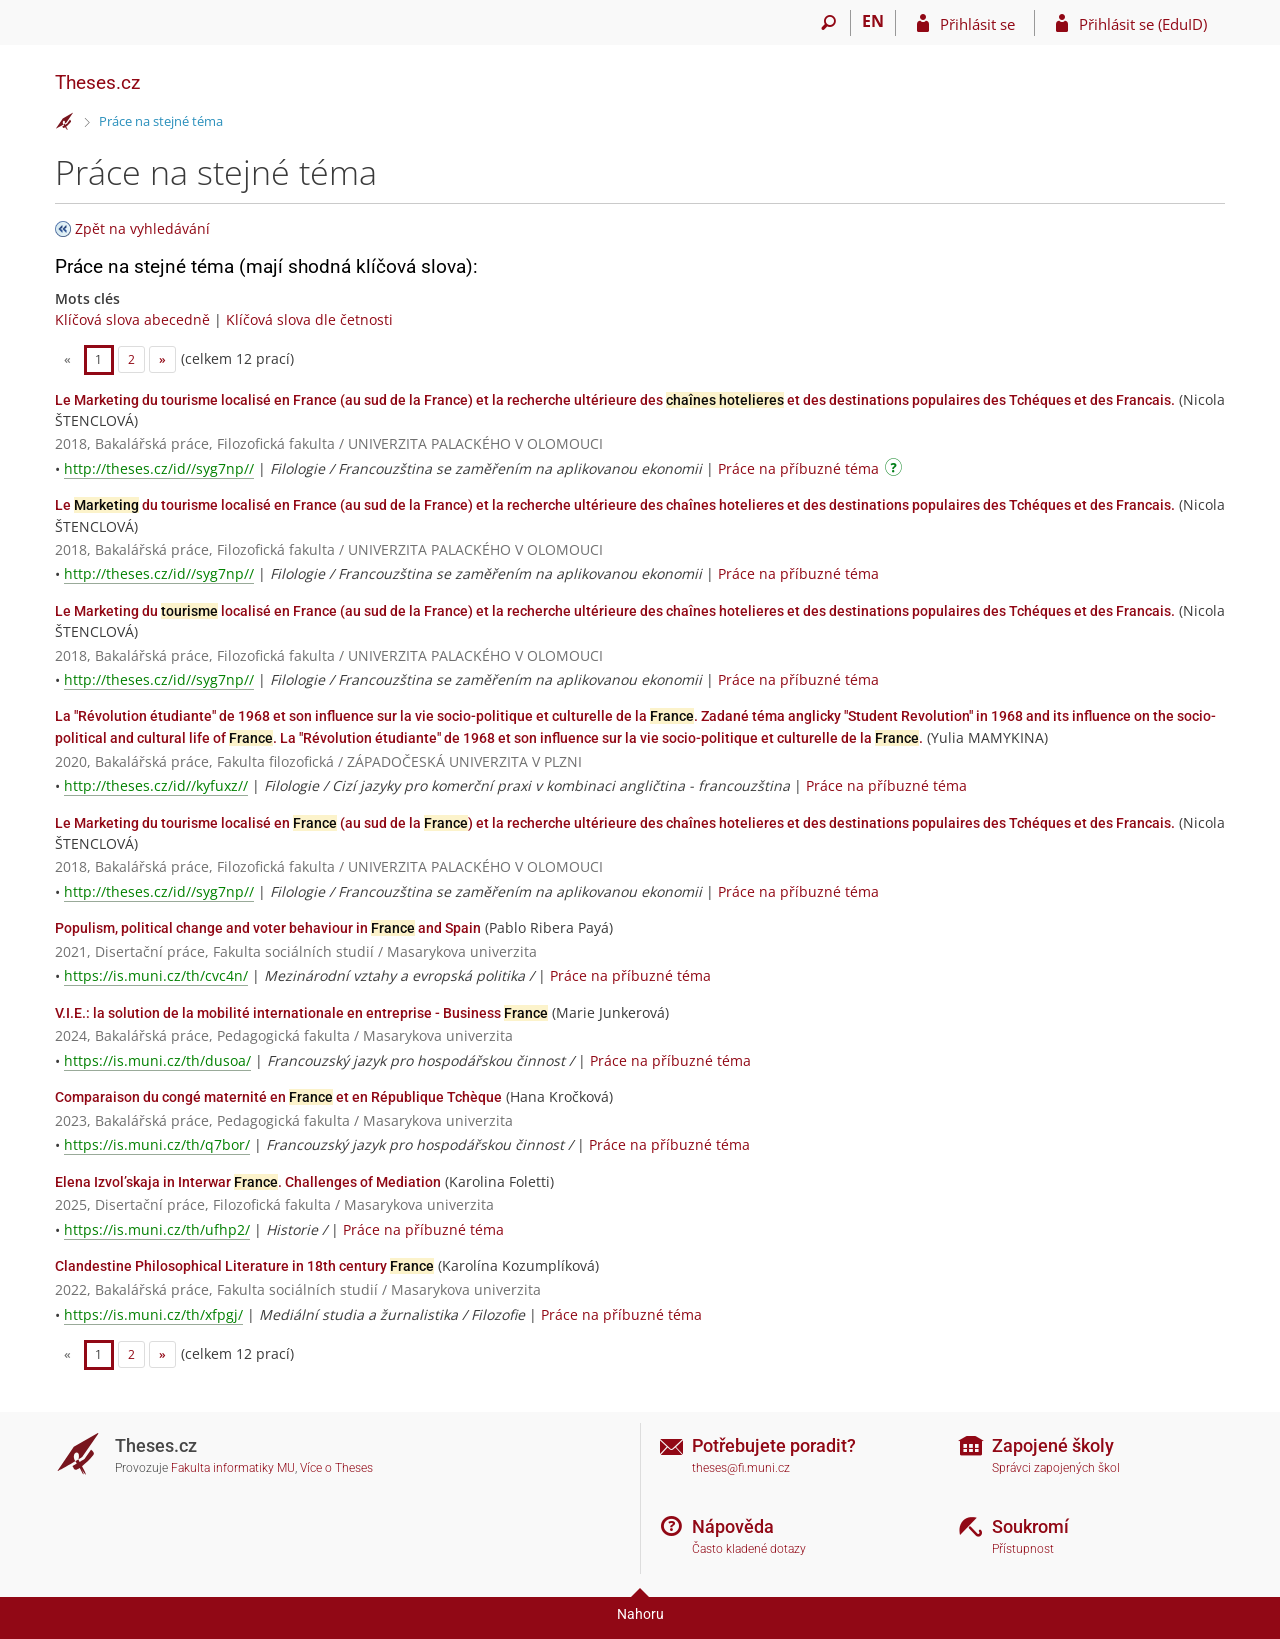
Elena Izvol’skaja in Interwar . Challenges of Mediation (248, 1182)
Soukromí (1030, 1526)
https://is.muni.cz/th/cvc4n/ (156, 975)
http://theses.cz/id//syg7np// (159, 468)
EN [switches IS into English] (873, 21)
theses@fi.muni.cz (741, 1468)
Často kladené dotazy (749, 1549)
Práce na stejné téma (161, 121)
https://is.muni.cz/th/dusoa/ (157, 1060)
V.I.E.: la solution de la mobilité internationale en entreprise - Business (301, 1013)
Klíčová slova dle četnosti (309, 319)
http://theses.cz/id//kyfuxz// (156, 785)
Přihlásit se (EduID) (1143, 24)
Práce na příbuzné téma (798, 468)
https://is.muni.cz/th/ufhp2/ (157, 1229)
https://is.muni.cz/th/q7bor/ (157, 1144)
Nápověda (733, 1526)
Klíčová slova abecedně (132, 319)
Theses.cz (97, 82)
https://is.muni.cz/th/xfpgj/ (153, 1314)
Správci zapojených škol (1056, 1468)
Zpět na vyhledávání (142, 228)
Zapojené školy (1053, 1445)
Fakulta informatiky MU (233, 1468)
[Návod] (896, 470)
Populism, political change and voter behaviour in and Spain (268, 928)
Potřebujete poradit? (774, 1445)
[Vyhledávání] (828, 23)
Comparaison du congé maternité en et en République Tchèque (278, 1097)
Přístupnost (1023, 1549)
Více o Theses (336, 1468)
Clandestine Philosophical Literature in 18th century (244, 1266)
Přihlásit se (977, 24)
